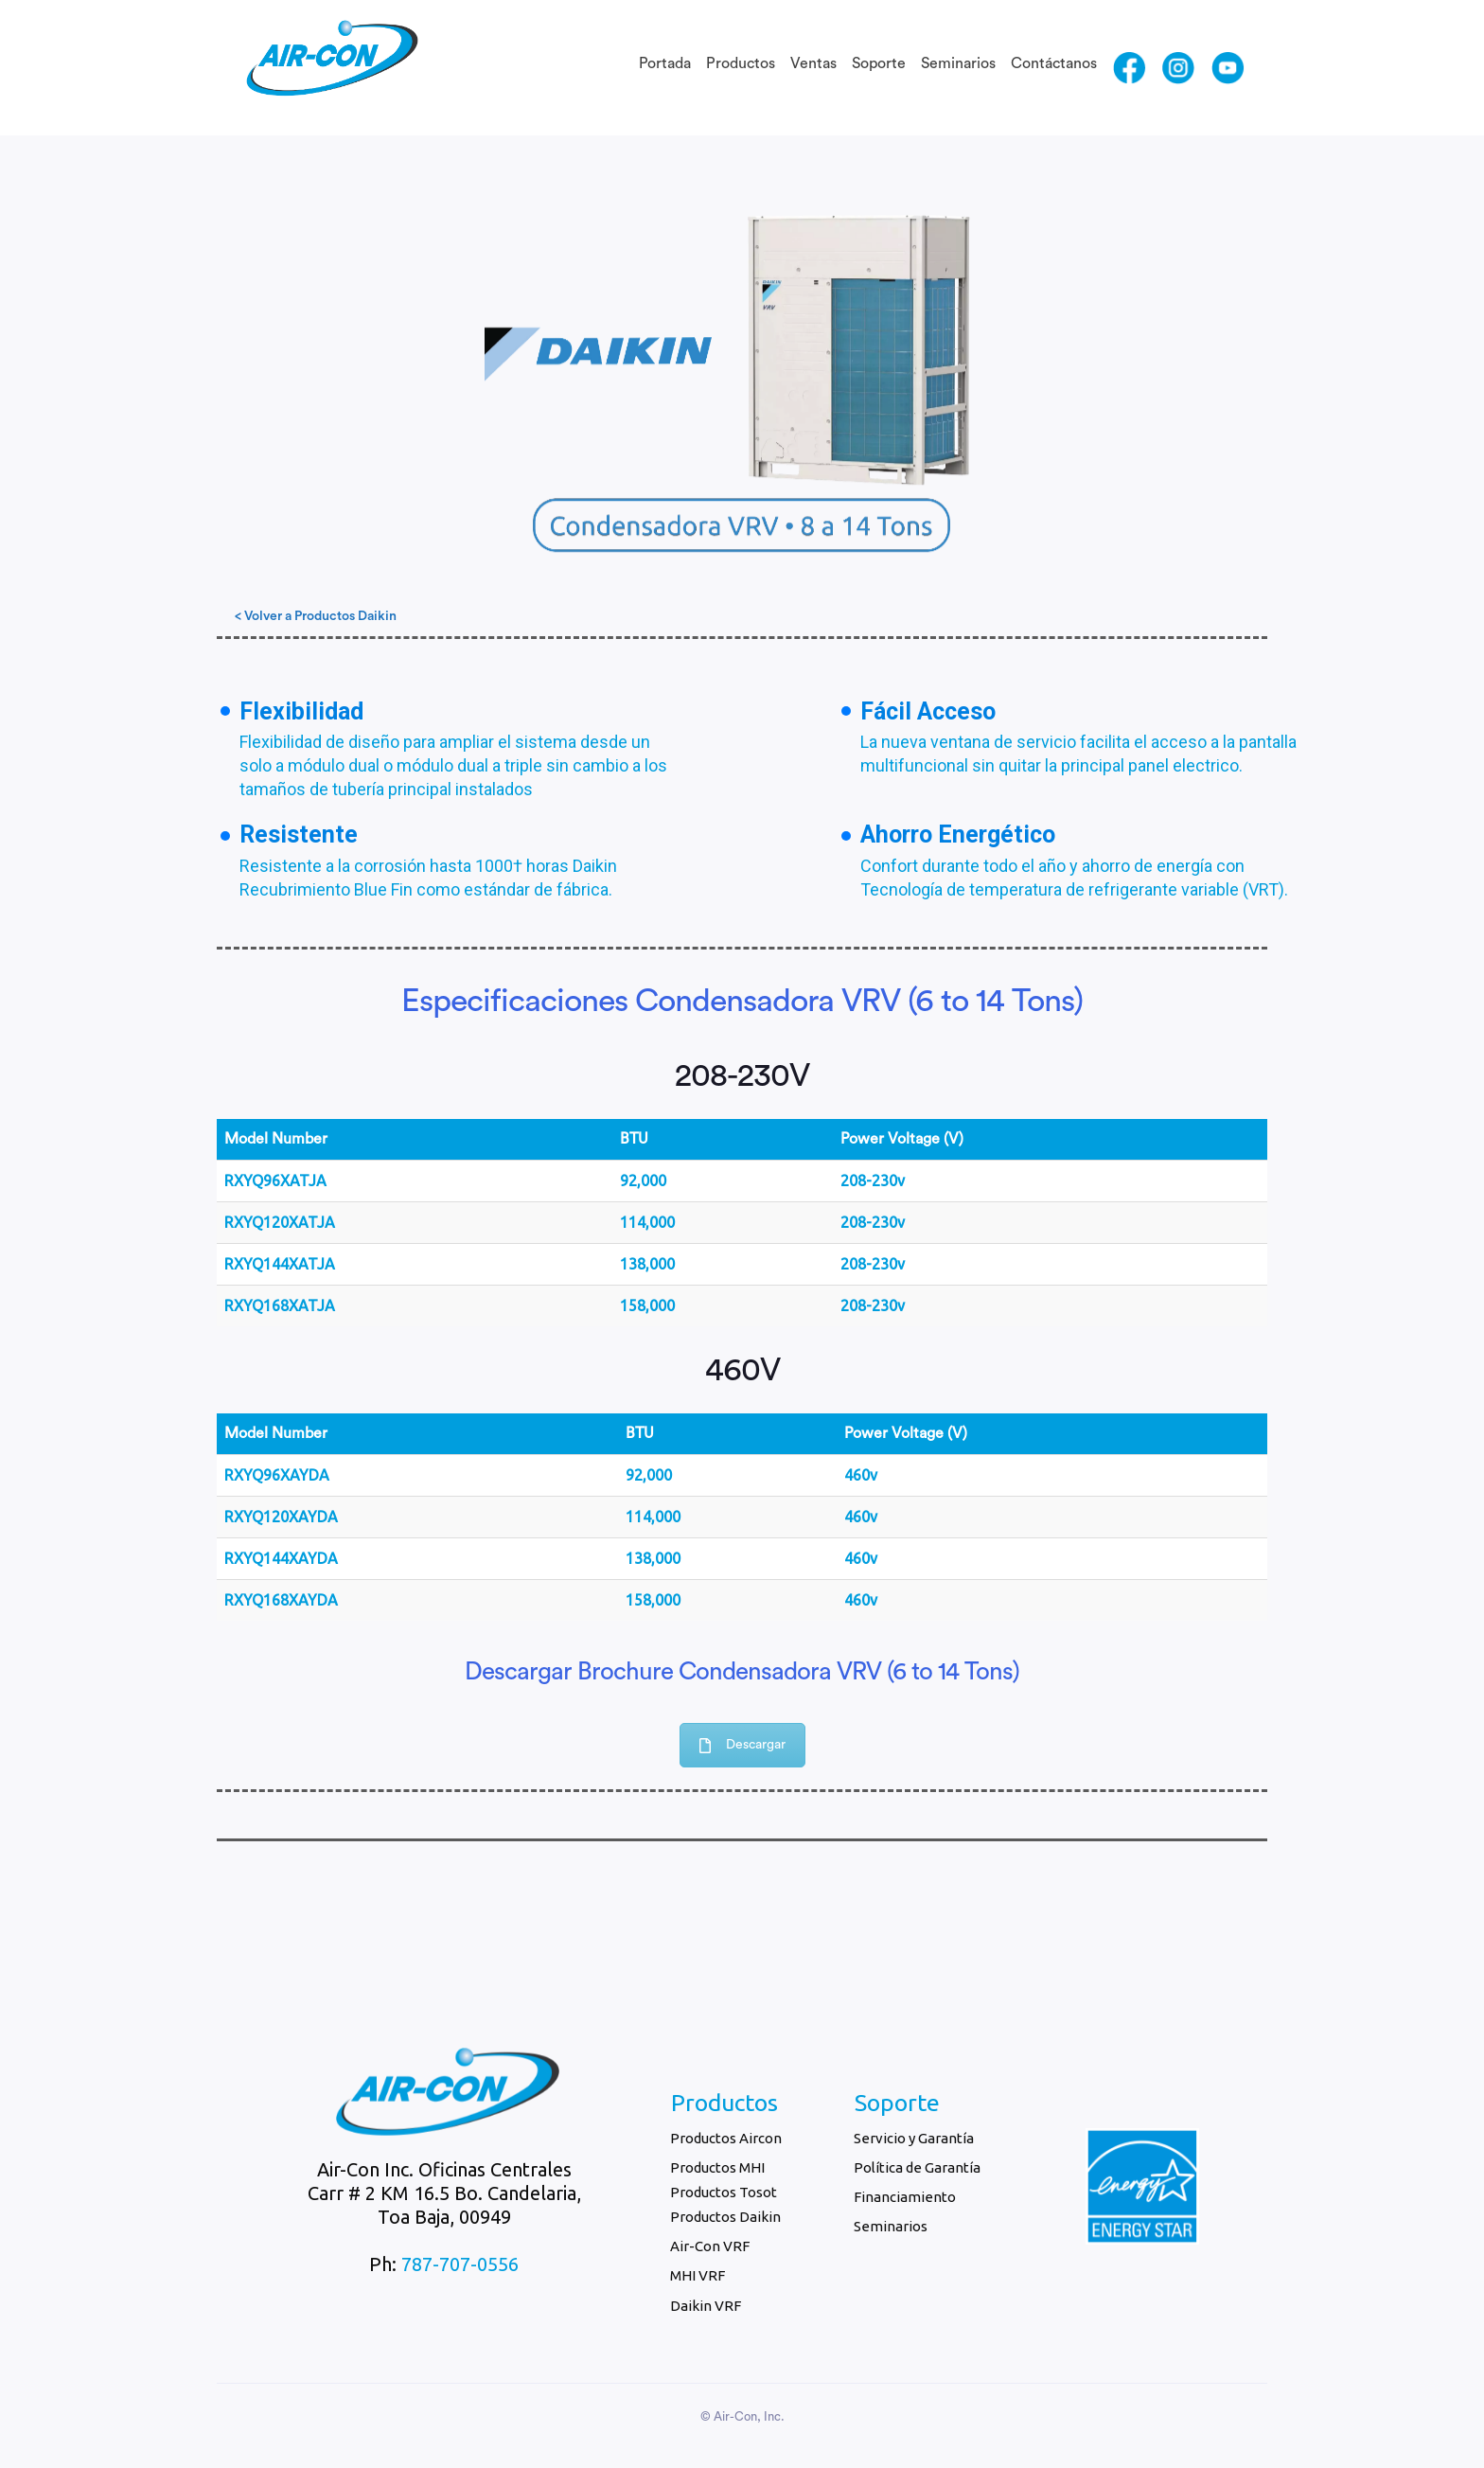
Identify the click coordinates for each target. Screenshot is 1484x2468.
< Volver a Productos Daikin (316, 616)
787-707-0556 (460, 2264)
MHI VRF (697, 2275)
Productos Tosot (723, 2192)
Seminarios (958, 63)
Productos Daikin (725, 2217)
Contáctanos (1054, 63)
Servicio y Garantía (914, 2138)
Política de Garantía (917, 2167)
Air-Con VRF (710, 2246)
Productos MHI (717, 2167)
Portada (665, 63)
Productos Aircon (726, 2138)
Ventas (813, 63)
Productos (740, 63)
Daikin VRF (705, 2306)
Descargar (742, 1745)
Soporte (879, 63)
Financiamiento (905, 2197)
